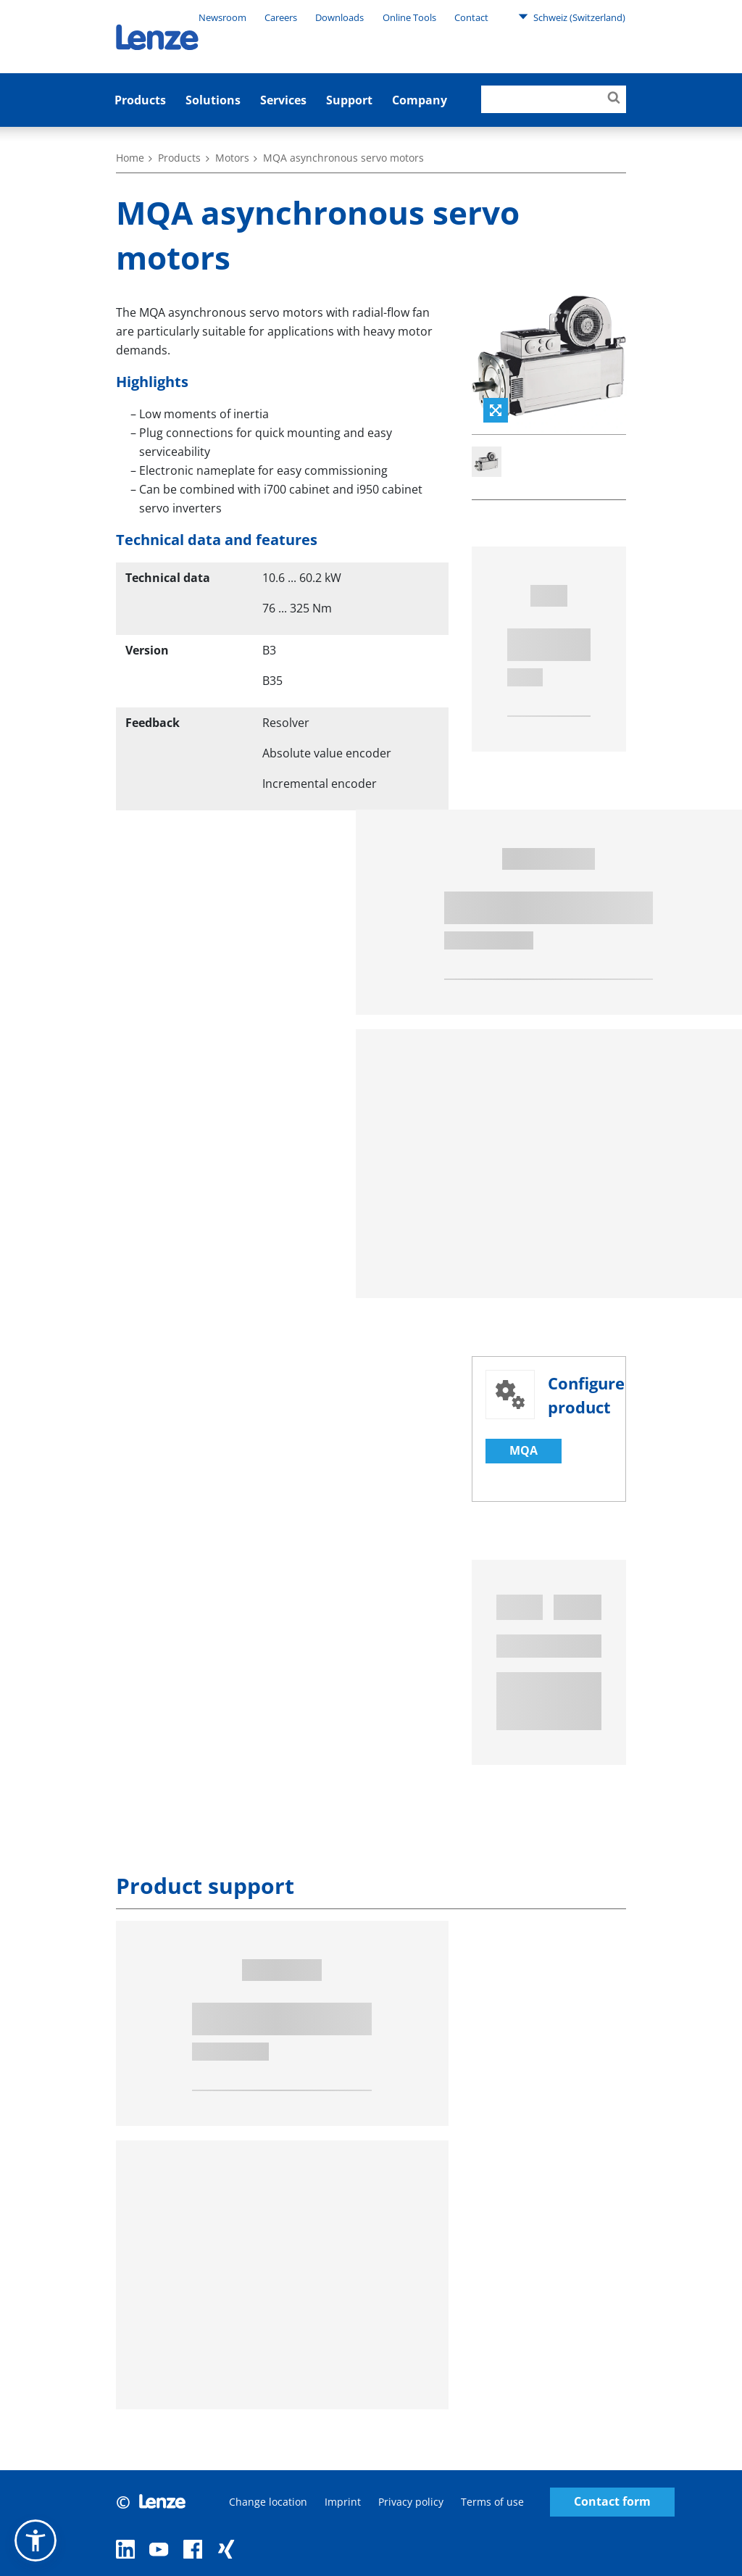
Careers (280, 17)
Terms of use (492, 2502)
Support (349, 100)
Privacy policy (410, 2502)
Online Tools (409, 17)
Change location (268, 2502)
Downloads (339, 17)
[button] (35, 2540)
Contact (471, 17)
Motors (232, 158)
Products (140, 100)
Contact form (612, 2501)
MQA (523, 1450)
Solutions (213, 100)
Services (283, 100)
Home (130, 158)
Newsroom (222, 17)
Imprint (343, 2502)
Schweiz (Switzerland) (571, 16)
